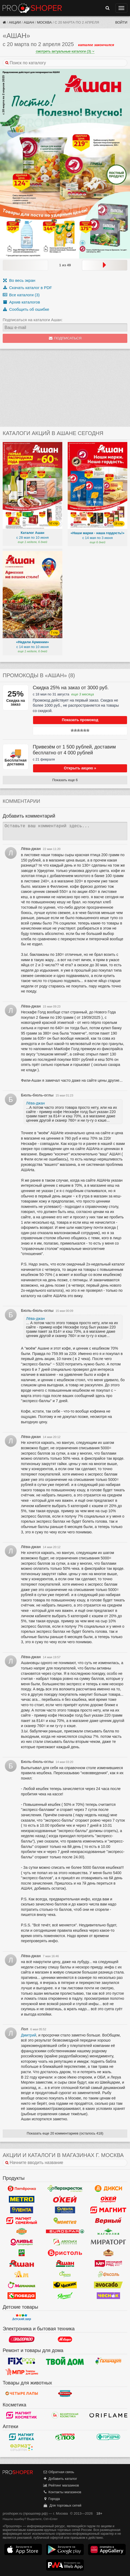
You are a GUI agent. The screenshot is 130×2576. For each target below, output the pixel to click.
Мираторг (108, 2242)
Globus (21, 2231)
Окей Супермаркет (108, 2199)
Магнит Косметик (21, 2415)
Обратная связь (58, 2472)
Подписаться (65, 338)
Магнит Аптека (21, 2437)
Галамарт (108, 2361)
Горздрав (108, 2437)
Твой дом (64, 2361)
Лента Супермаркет (64, 2210)
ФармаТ (21, 2447)
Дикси (108, 2188)
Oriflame (108, 2415)
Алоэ (64, 2437)
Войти (121, 22)
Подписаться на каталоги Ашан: (33, 319)
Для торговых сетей (62, 2505)
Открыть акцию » (80, 768)
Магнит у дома (108, 2210)
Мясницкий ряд (108, 2263)
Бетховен (64, 2393)
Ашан (29, 22)
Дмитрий (28, 2035)
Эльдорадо (21, 2339)
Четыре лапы (21, 2393)
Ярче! (64, 2295)
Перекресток (64, 2188)
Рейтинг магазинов (61, 2485)
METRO (21, 2199)
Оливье (21, 2242)
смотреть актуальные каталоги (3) (65, 51)
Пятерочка (21, 2188)
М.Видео (64, 2339)
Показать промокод (80, 720)
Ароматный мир (21, 2274)
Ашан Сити (64, 2263)
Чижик (64, 2285)
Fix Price (21, 2361)
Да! (21, 2253)
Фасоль (108, 2274)
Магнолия (108, 2231)
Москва (44, 22)
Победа (21, 2295)
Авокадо (108, 2285)
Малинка (21, 2285)
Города (51, 2499)
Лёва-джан (35, 1103)
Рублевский (108, 2253)
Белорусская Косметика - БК (64, 2415)
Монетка (64, 2220)
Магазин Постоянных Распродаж (21, 2371)
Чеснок (108, 2295)
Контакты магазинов (62, 2492)
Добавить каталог (60, 2479)
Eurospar (64, 2231)
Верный (108, 2220)
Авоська (64, 2242)
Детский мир (21, 2317)
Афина (64, 2274)
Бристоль (64, 2253)
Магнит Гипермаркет (21, 2220)
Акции (15, 22)
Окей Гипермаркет (64, 2199)
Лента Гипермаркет (21, 2210)
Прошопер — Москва (32, 8)
